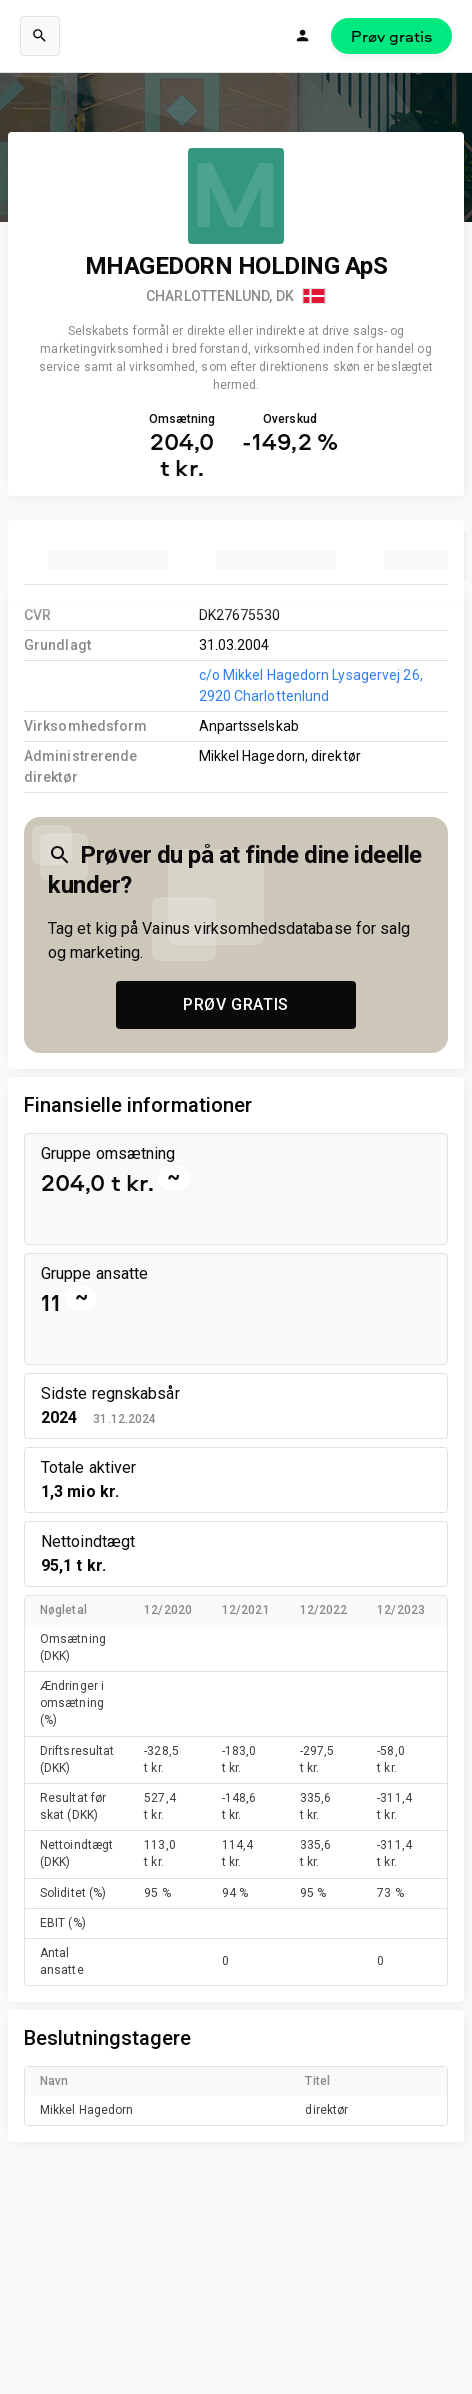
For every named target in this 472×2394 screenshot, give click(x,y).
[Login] (303, 36)
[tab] (108, 560)
